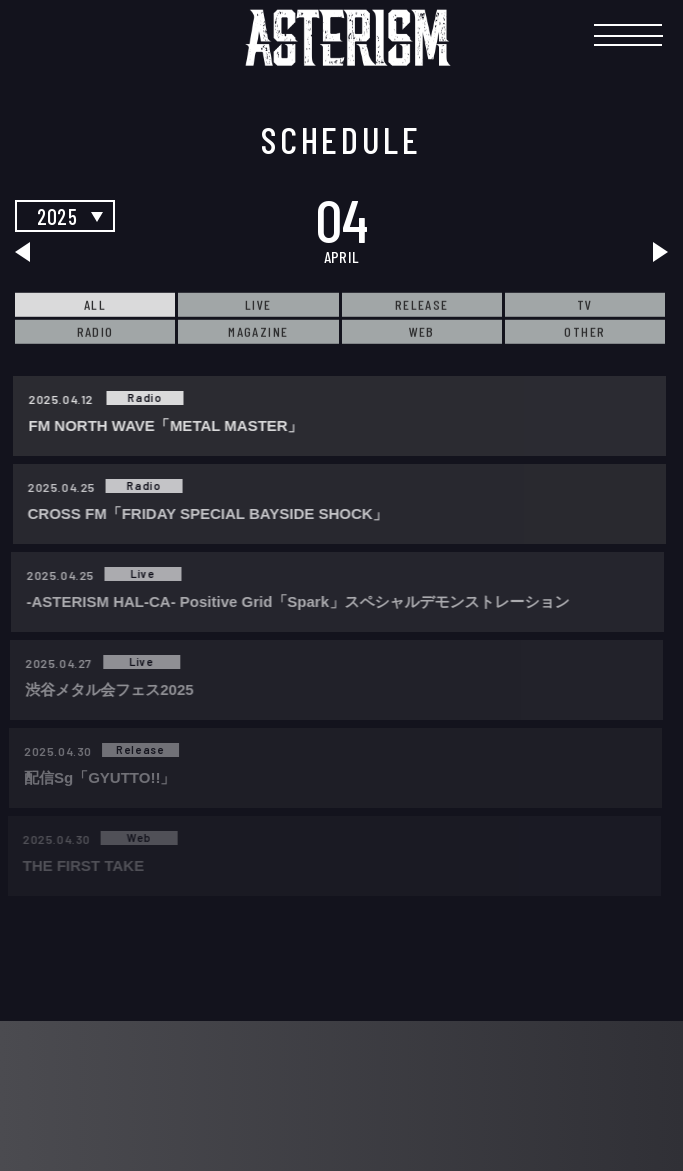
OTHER (584, 331)
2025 (57, 216)
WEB (422, 331)
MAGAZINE (258, 331)
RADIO (95, 331)
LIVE (258, 304)
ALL (95, 304)
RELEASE (422, 304)
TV (585, 304)
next (635, 252)
